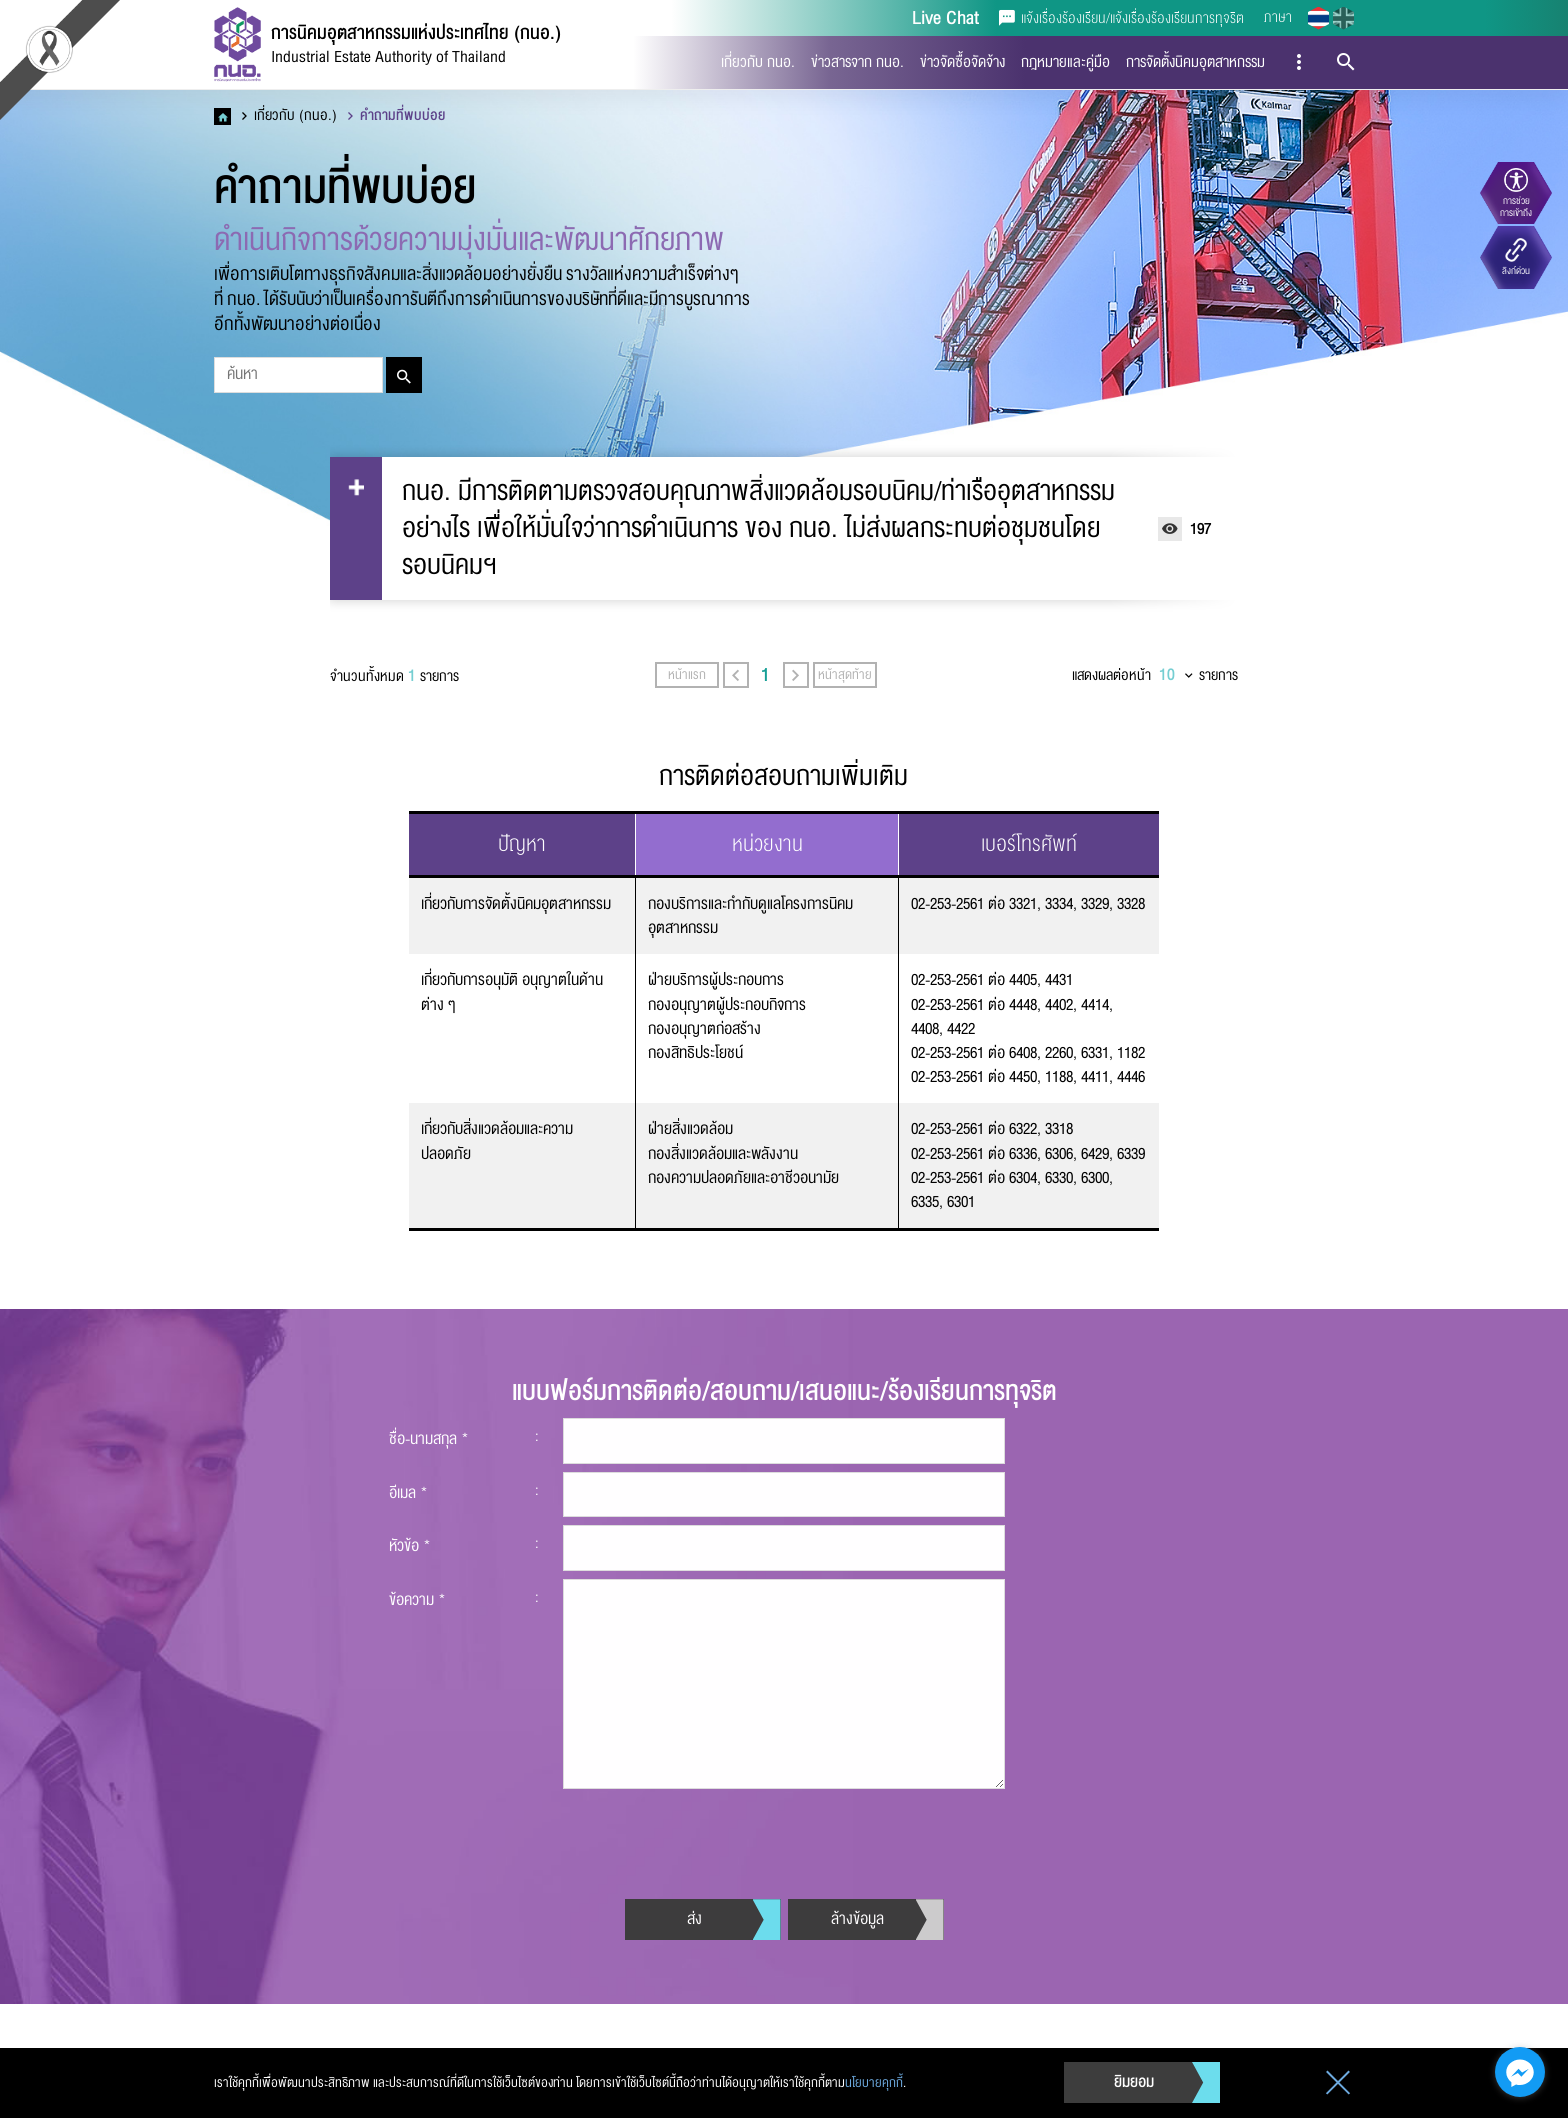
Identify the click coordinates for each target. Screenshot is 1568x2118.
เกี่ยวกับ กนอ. (758, 62)
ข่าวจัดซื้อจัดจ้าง (962, 62)
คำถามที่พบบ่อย (396, 116)
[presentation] (715, 1924)
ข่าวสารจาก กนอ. (857, 62)
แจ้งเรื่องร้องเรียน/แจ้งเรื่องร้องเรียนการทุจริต (1121, 18)
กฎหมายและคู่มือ (1065, 62)
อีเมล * (408, 1580)
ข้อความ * (417, 1687)
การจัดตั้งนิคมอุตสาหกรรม (1195, 62)
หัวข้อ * (410, 1634)
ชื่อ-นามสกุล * (429, 1527)
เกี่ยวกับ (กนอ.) (289, 116)
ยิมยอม (1134, 2082)
